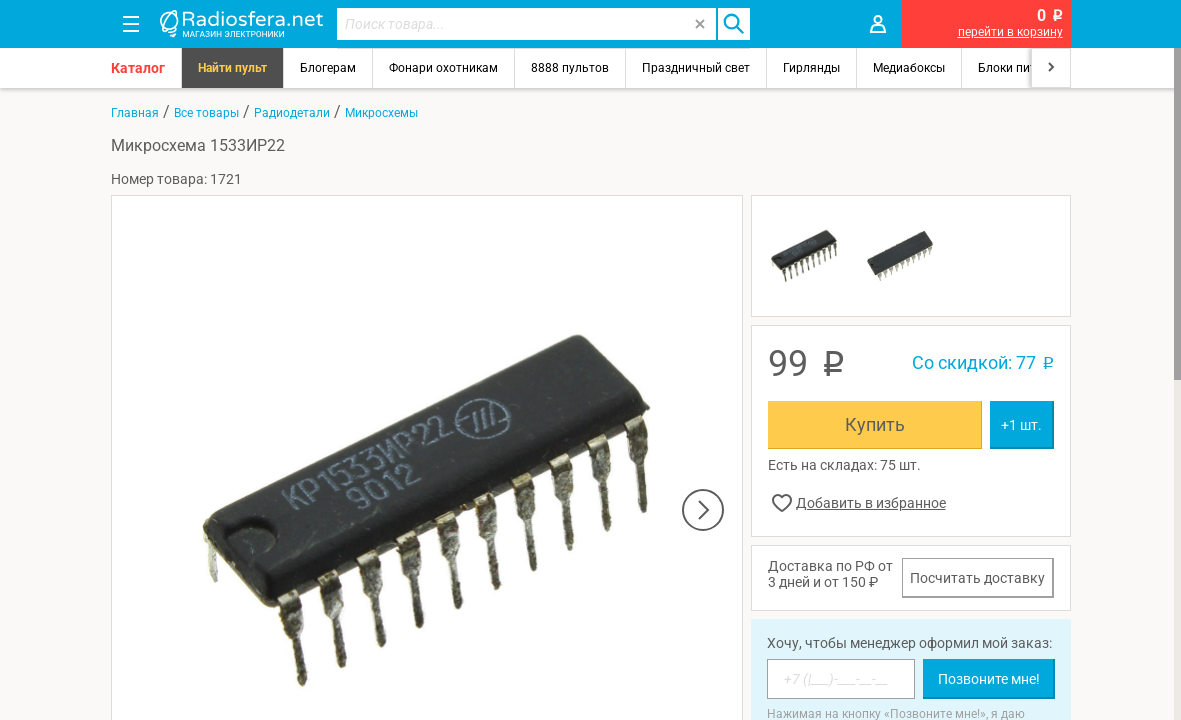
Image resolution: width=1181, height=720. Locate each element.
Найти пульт (232, 68)
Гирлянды (811, 68)
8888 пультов (570, 68)
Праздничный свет (696, 68)
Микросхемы (381, 113)
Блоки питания (1021, 68)
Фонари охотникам (443, 68)
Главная (135, 113)
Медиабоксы (909, 68)
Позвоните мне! (989, 679)
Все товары (206, 113)
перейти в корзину (1010, 32)
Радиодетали (292, 113)
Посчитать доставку (977, 578)
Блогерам (328, 68)
